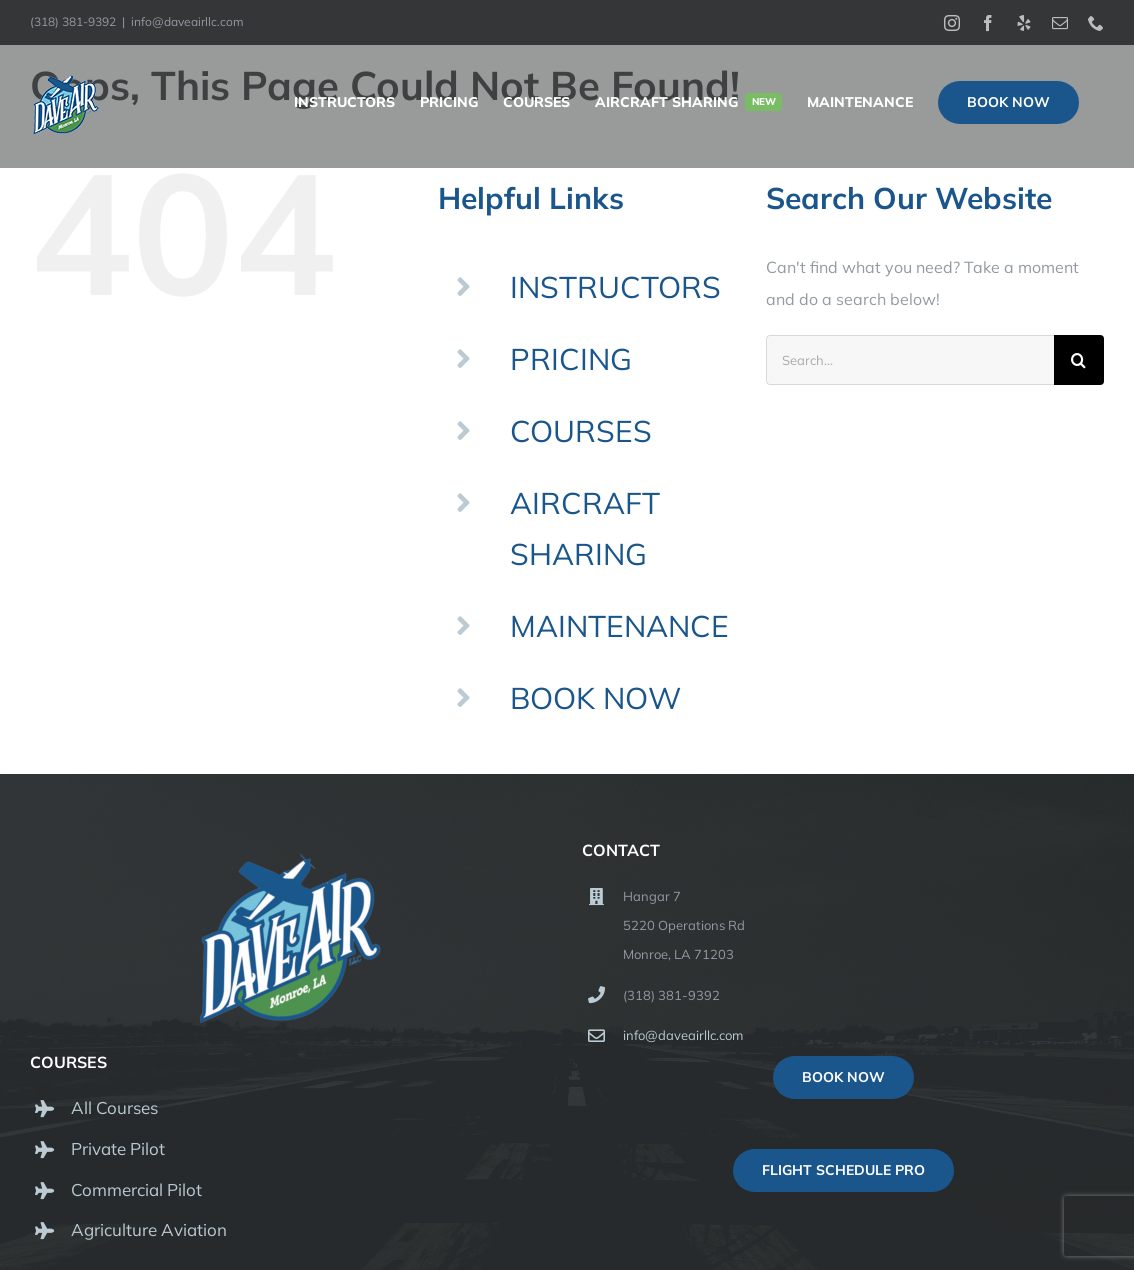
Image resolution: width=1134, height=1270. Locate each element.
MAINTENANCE (619, 626)
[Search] (1079, 360)
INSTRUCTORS (615, 287)
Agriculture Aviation (149, 1229)
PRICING (571, 359)
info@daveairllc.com (187, 21)
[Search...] (910, 360)
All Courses (114, 1107)
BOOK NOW (595, 698)
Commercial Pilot (136, 1189)
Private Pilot (118, 1148)
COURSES (581, 431)
